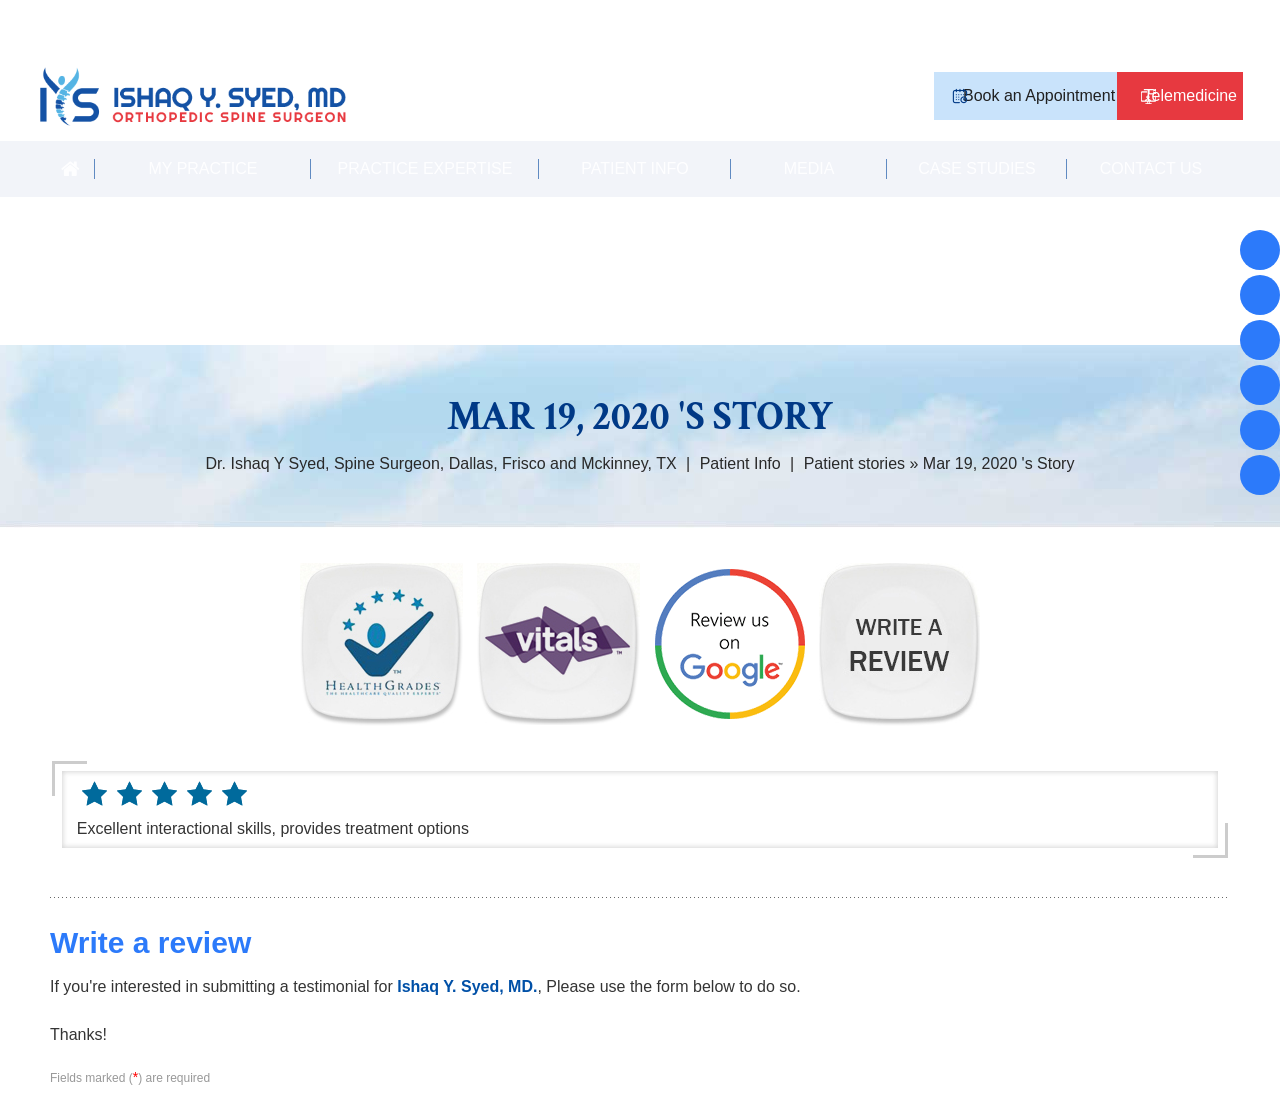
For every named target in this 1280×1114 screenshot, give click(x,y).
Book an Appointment (989, 49)
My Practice (202, 131)
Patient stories (854, 426)
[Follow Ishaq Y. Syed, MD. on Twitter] (1260, 385)
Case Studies (976, 131)
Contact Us (1151, 131)
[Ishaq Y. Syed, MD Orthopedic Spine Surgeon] (250, 53)
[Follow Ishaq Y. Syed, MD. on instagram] (1260, 340)
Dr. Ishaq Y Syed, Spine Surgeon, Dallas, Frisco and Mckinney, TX (441, 426)
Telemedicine (1171, 49)
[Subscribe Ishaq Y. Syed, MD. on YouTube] (1260, 430)
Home (70, 132)
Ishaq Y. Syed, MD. (467, 949)
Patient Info (635, 131)
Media (809, 131)
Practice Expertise (425, 131)
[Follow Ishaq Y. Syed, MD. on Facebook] (1260, 250)
